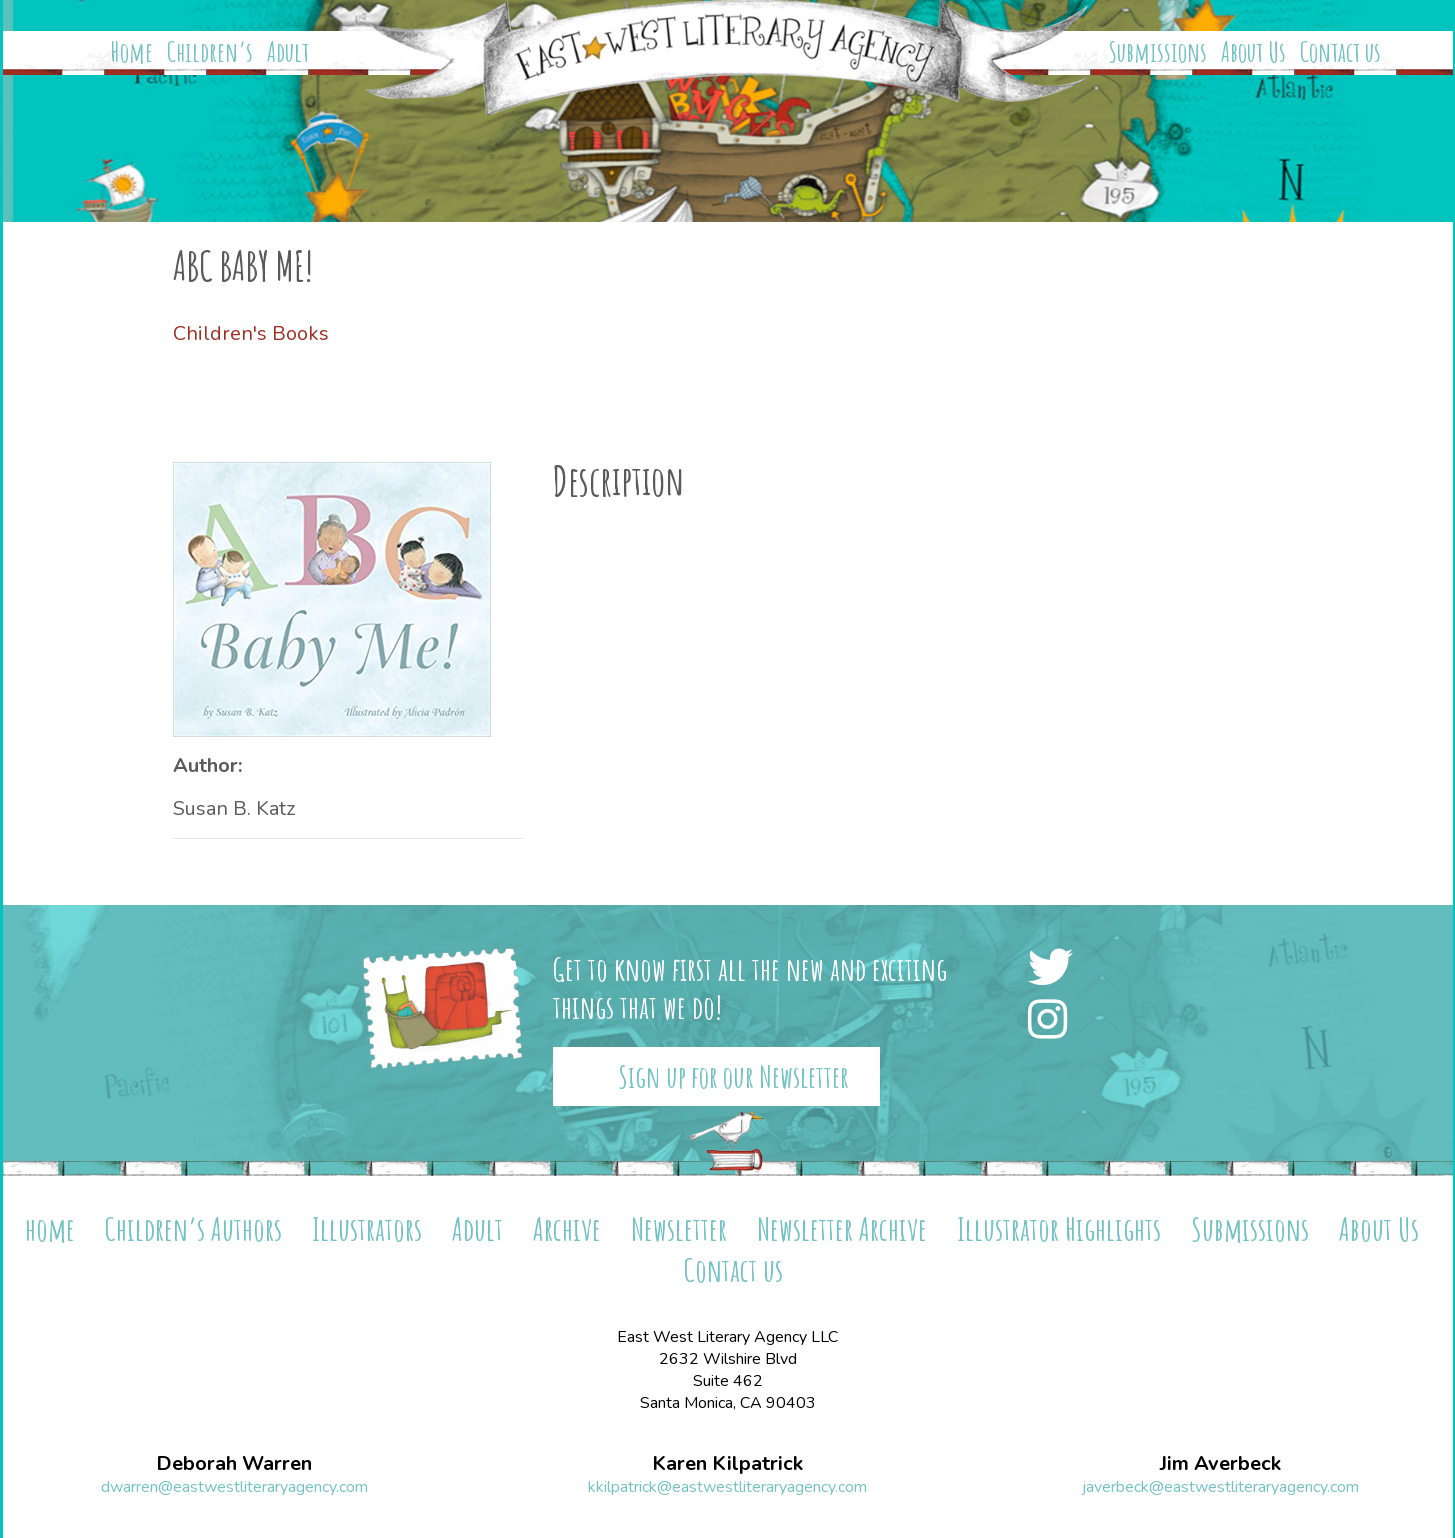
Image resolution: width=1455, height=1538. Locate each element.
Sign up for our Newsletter (733, 1076)
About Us (1253, 52)
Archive (567, 1228)
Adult (288, 52)
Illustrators (367, 1228)
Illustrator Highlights (1059, 1228)
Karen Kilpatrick (727, 1464)
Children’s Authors (193, 1228)
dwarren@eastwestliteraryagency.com (234, 1487)
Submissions (1158, 52)
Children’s (210, 52)
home (50, 1228)
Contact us (1340, 52)
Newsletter (679, 1228)
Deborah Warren (234, 1464)
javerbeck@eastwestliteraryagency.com (1220, 1487)
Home (132, 52)
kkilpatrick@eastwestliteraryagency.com (727, 1487)
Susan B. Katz (234, 808)
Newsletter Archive (842, 1228)
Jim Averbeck (1220, 1464)
